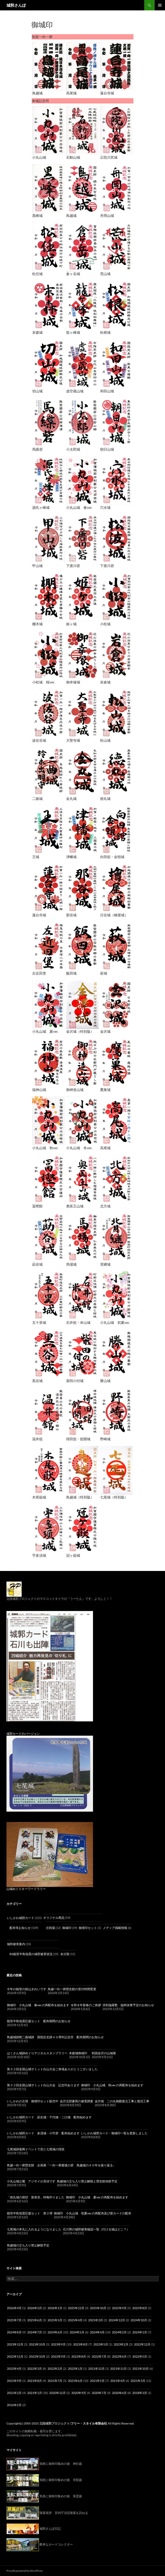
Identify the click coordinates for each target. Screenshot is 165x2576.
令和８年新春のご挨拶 (86, 2005)
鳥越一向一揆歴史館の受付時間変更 (72, 1989)
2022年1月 (75, 2368)
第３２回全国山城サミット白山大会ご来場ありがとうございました (52, 2069)
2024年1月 (139, 2332)
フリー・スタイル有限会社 (89, 2423)
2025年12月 (76, 2308)
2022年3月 (34, 2368)
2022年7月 (99, 2356)
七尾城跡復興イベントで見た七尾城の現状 (35, 2149)
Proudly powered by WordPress (24, 2570)
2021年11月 (118, 2368)
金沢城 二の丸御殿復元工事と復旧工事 (122, 2101)
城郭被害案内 (16, 1944)
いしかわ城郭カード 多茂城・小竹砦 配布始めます (43, 2133)
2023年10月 (37, 2344)
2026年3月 (34, 2308)
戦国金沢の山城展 (104, 2053)
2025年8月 (139, 2308)
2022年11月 (15, 2356)
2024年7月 (34, 2332)
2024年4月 (97, 2332)
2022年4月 (14, 2368)
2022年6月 (119, 2356)
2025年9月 (119, 2308)
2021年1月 (34, 2393)
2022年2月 (55, 2368)
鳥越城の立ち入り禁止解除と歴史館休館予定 (87, 2181)
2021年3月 (138, 2381)
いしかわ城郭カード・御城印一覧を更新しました (114, 2133)
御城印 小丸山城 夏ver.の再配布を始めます (97, 2197)
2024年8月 (14, 2332)
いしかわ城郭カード (20, 1918)
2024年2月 (119, 2332)
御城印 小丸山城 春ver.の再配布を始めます (38, 2005)
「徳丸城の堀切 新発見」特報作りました (35, 2197)
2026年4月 (14, 2308)
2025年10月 (98, 2308)
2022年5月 (139, 2356)
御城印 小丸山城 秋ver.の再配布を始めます (112, 2085)
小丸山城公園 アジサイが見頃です (31, 2181)
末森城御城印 (78, 2053)
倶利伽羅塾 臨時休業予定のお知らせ (128, 2005)
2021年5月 (97, 2381)
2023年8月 (80, 2344)
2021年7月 (55, 2381)
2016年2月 (14, 2405)
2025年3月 (95, 2320)
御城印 (66, 1928)
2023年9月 (58, 2344)
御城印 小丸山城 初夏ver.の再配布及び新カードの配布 (92, 2213)
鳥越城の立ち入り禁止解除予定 (28, 2245)
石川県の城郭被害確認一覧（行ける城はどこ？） (96, 2229)
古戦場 (50, 1928)
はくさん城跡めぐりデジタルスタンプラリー (37, 2053)
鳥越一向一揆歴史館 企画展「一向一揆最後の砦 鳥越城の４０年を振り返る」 (61, 2165)
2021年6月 (75, 2381)
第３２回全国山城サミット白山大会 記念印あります (43, 2085)
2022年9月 (58, 2356)
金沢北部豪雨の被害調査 (76, 2101)
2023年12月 (15, 2344)
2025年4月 (75, 2320)
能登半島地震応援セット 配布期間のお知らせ (38, 2021)
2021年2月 (14, 2393)
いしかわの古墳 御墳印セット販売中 (32, 2101)
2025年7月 (14, 2320)
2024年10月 (139, 2320)
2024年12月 (117, 2320)
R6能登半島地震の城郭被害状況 (31, 1954)
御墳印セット (88, 1928)
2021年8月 (34, 2381)
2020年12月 (57, 2393)
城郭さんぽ (16, 5)
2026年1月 (55, 2308)
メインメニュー (160, 5)
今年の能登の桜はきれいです (26, 1989)
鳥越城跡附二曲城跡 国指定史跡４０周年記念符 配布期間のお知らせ (55, 2037)
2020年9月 (78, 2393)
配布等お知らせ (20, 1928)
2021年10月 (140, 2368)
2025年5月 (55, 2320)
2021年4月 (117, 2381)
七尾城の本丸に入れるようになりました (34, 2229)
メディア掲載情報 (115, 1928)
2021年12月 (96, 2368)
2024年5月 (77, 2332)
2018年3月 (139, 2393)
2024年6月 (55, 2332)
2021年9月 (14, 2381)
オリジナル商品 (53, 1917)
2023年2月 (121, 2344)
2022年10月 (37, 2356)
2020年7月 (99, 2393)
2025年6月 (34, 2320)
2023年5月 (100, 2344)
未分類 (64, 1954)
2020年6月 (119, 2393)
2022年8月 (78, 2356)
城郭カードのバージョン (49, 1772)
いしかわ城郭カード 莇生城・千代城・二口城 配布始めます (49, 2117)
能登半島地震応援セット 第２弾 (29, 2213)
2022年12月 (142, 2344)
